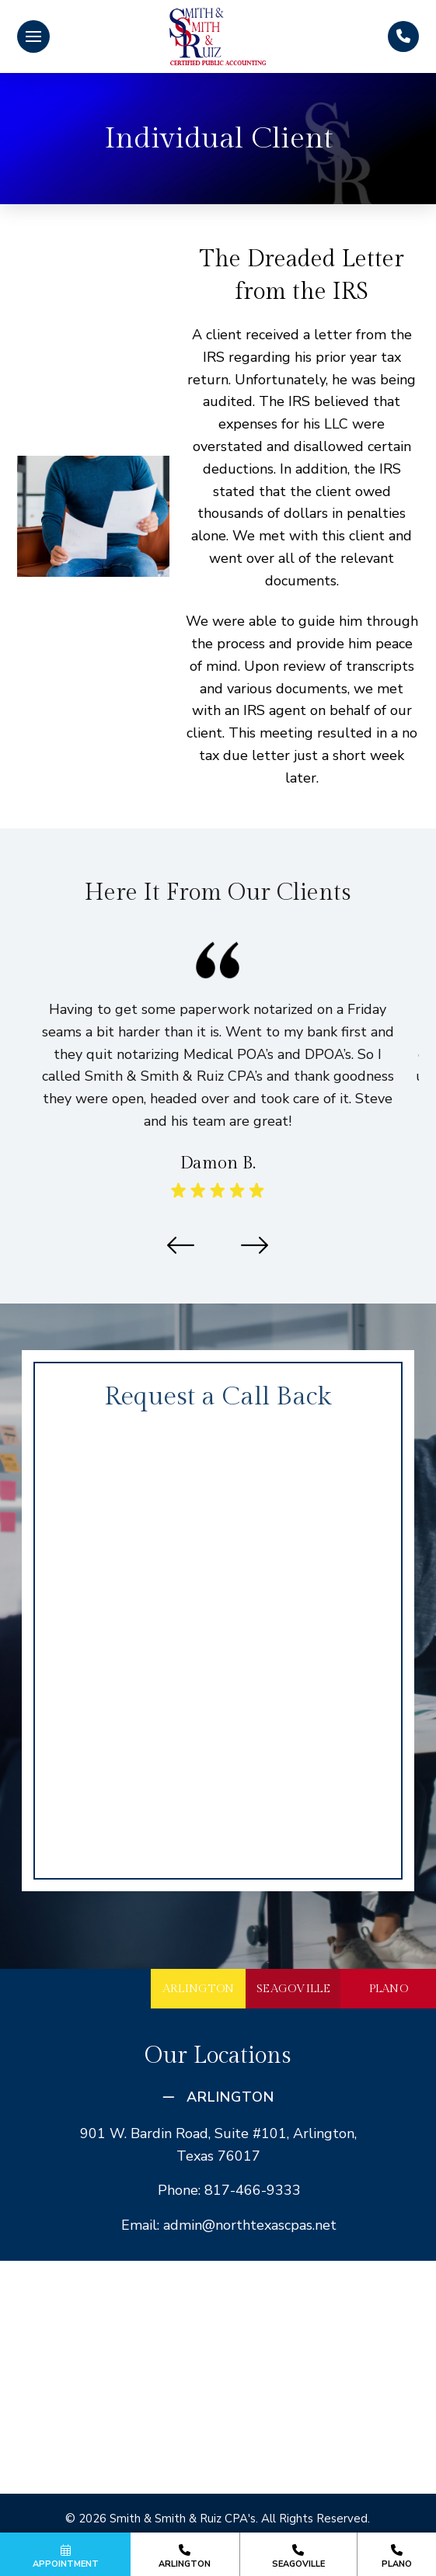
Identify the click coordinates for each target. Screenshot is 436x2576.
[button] (33, 36)
